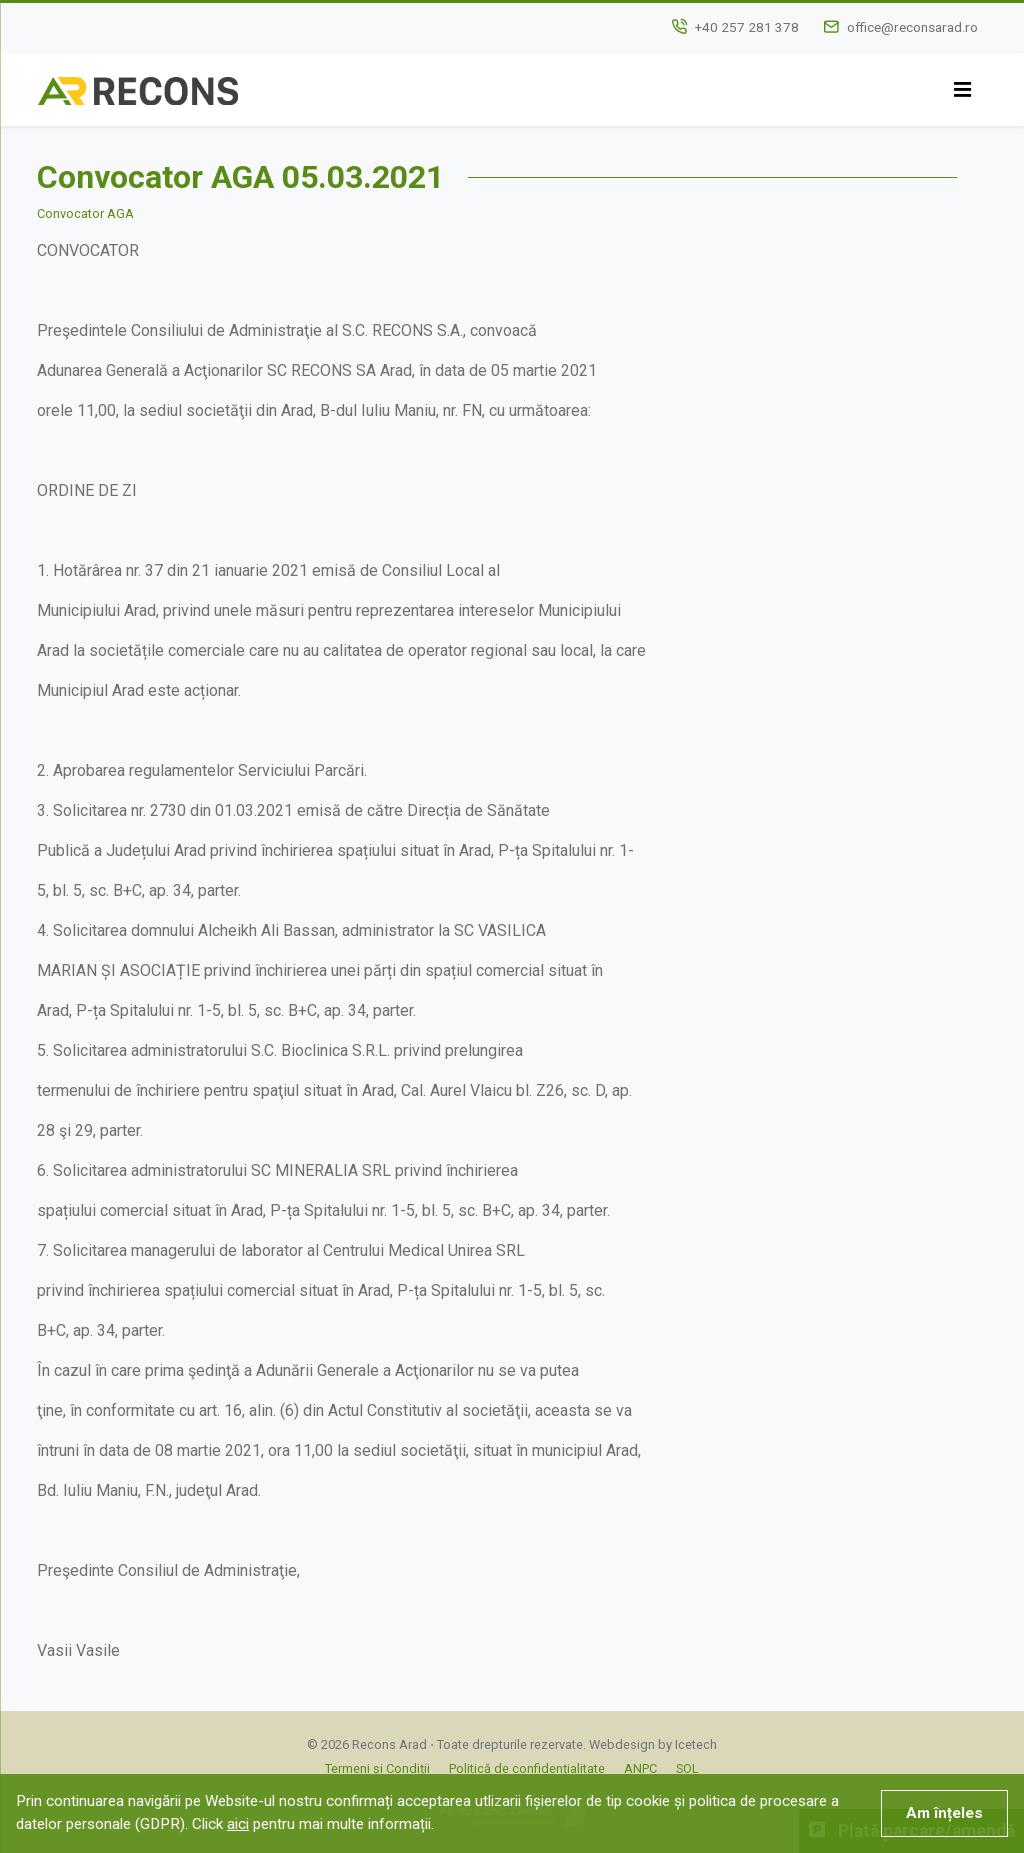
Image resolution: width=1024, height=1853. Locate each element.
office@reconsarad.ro (912, 27)
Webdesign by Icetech (653, 1744)
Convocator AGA (85, 213)
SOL (687, 1768)
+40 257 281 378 (747, 27)
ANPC (640, 1768)
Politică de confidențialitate (527, 1768)
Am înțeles (944, 1813)
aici (238, 1824)
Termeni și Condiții (377, 1768)
